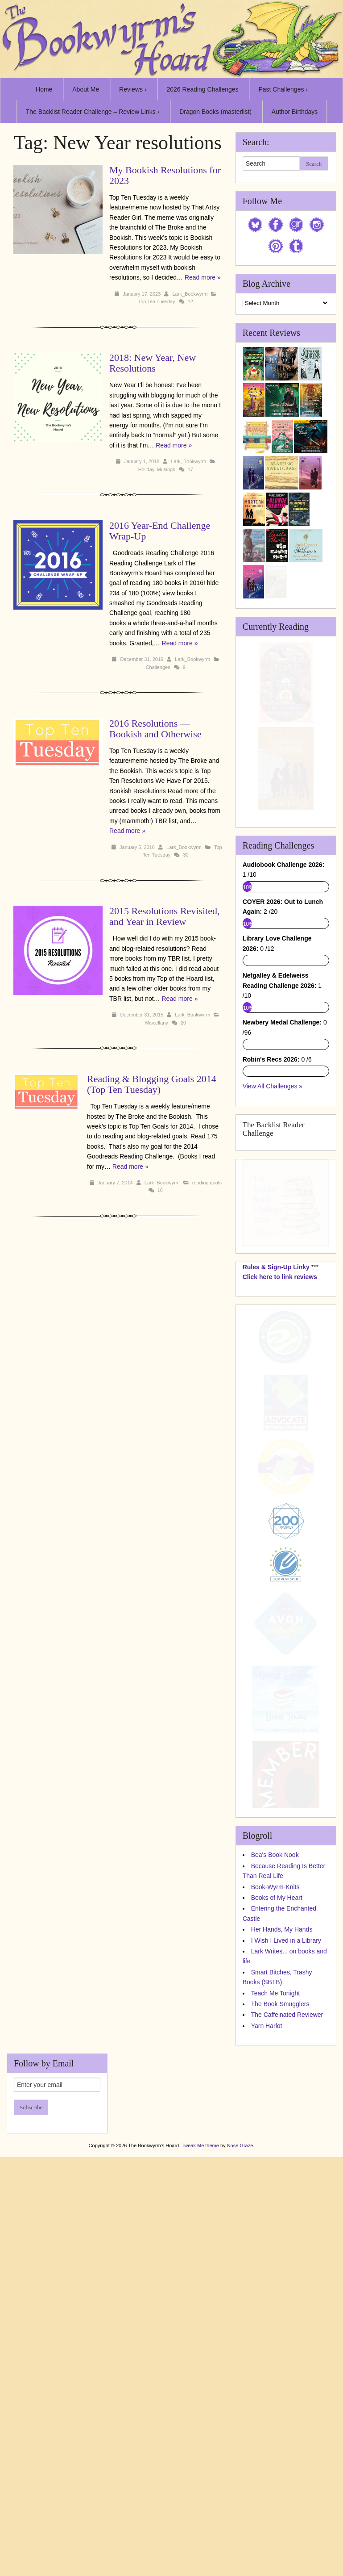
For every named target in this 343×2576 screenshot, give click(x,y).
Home (44, 89)
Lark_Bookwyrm (189, 294)
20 (183, 1022)
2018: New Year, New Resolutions (152, 363)
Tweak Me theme (200, 2492)
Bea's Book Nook (275, 2201)
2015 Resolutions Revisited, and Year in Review (164, 916)
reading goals (207, 1182)
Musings (166, 469)
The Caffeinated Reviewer (287, 2361)
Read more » (203, 277)
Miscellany (156, 1022)
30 (185, 854)
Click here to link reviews (280, 1623)
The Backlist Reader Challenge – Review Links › (93, 111)
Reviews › (132, 89)
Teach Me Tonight (275, 2339)
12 (190, 301)
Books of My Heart (276, 2244)
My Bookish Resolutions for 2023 (165, 175)
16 (160, 1190)
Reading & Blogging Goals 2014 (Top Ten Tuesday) (151, 1084)
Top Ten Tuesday (156, 301)
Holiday (146, 469)
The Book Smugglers (280, 2350)
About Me (85, 89)
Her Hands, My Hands (282, 2275)
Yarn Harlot (266, 2372)
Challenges (158, 667)
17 (190, 469)
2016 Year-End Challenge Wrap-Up (159, 531)
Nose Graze (240, 2492)
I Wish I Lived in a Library (286, 2287)
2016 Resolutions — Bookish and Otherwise (155, 729)
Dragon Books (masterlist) (215, 111)
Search (314, 163)
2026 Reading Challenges (202, 89)
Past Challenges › (283, 89)
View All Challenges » (272, 1433)
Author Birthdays (295, 111)
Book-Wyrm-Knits (275, 2233)
